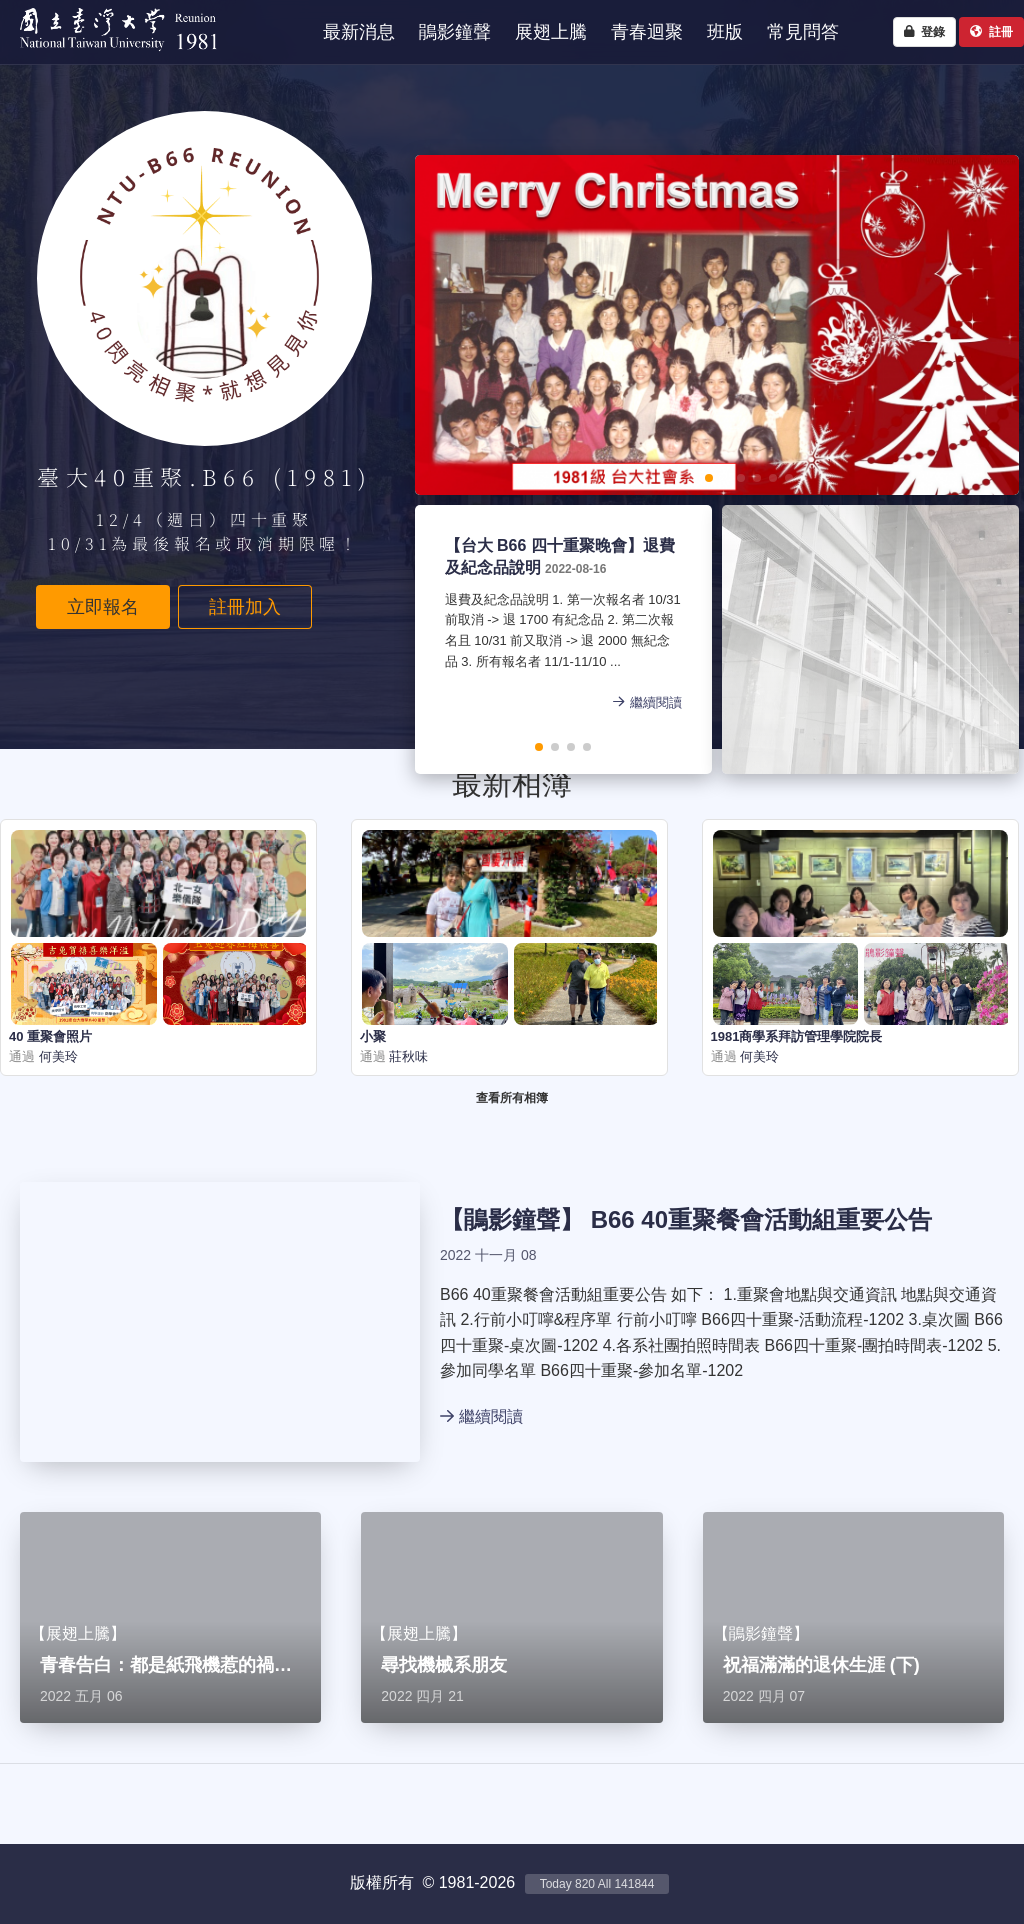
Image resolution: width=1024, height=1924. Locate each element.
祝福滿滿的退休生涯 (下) (821, 1665)
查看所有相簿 (512, 1098)
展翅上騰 (78, 1633)
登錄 (924, 32)
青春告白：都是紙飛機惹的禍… (166, 1665)
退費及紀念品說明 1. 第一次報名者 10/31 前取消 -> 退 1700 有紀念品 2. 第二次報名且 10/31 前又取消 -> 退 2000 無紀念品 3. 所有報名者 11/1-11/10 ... (558, 632)
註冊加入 (245, 607)
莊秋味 (407, 1056)
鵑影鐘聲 (512, 1219)
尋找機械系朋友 (444, 1665)
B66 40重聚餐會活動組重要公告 (761, 1219)
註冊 (991, 32)
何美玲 (56, 1056)
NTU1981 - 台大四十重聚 (109, 55)
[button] (645, 478)
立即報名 (103, 607)
